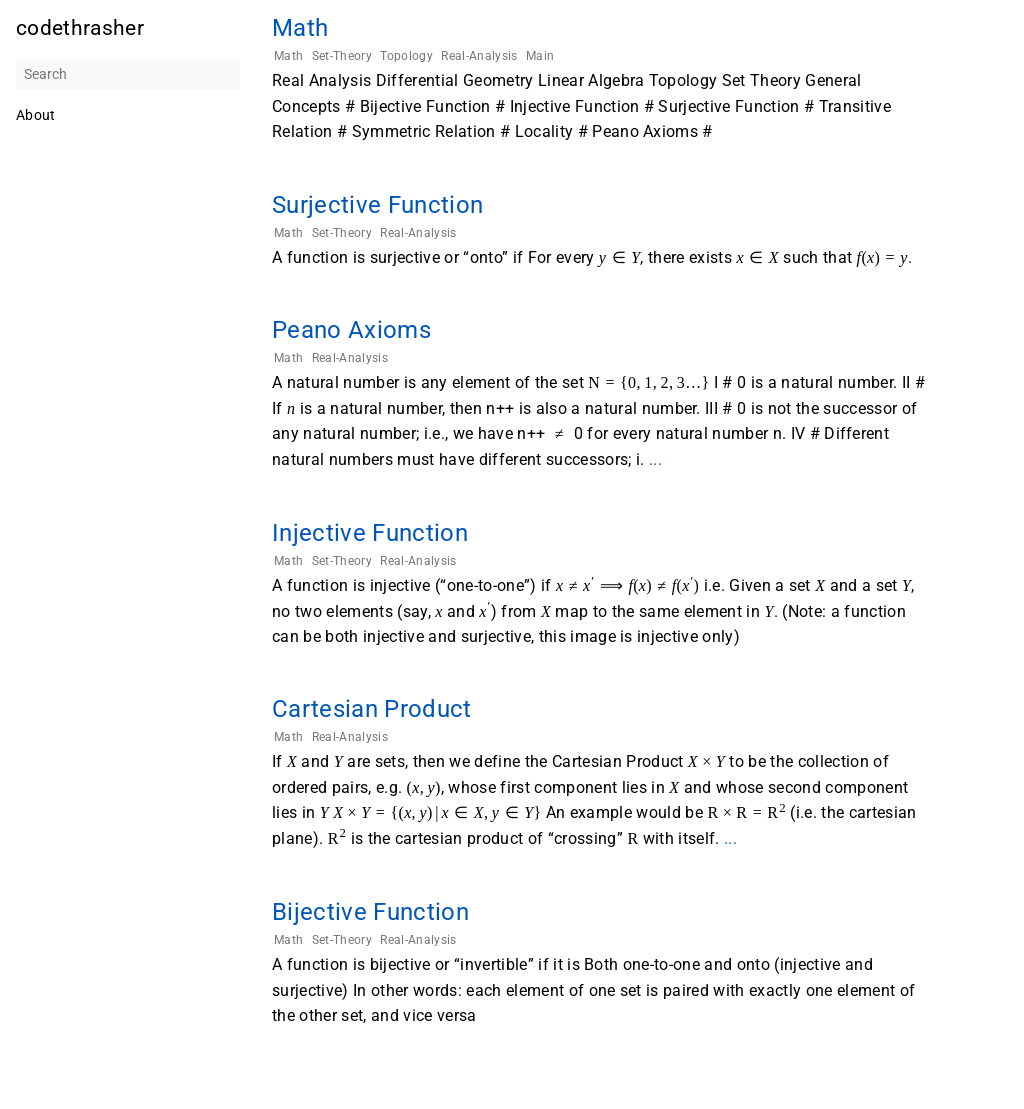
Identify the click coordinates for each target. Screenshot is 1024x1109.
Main (540, 56)
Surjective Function (377, 205)
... (655, 459)
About (36, 115)
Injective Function (370, 533)
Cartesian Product (372, 709)
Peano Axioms (351, 330)
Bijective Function (370, 912)
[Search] (128, 74)
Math (300, 28)
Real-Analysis (479, 56)
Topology (406, 56)
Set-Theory (342, 56)
